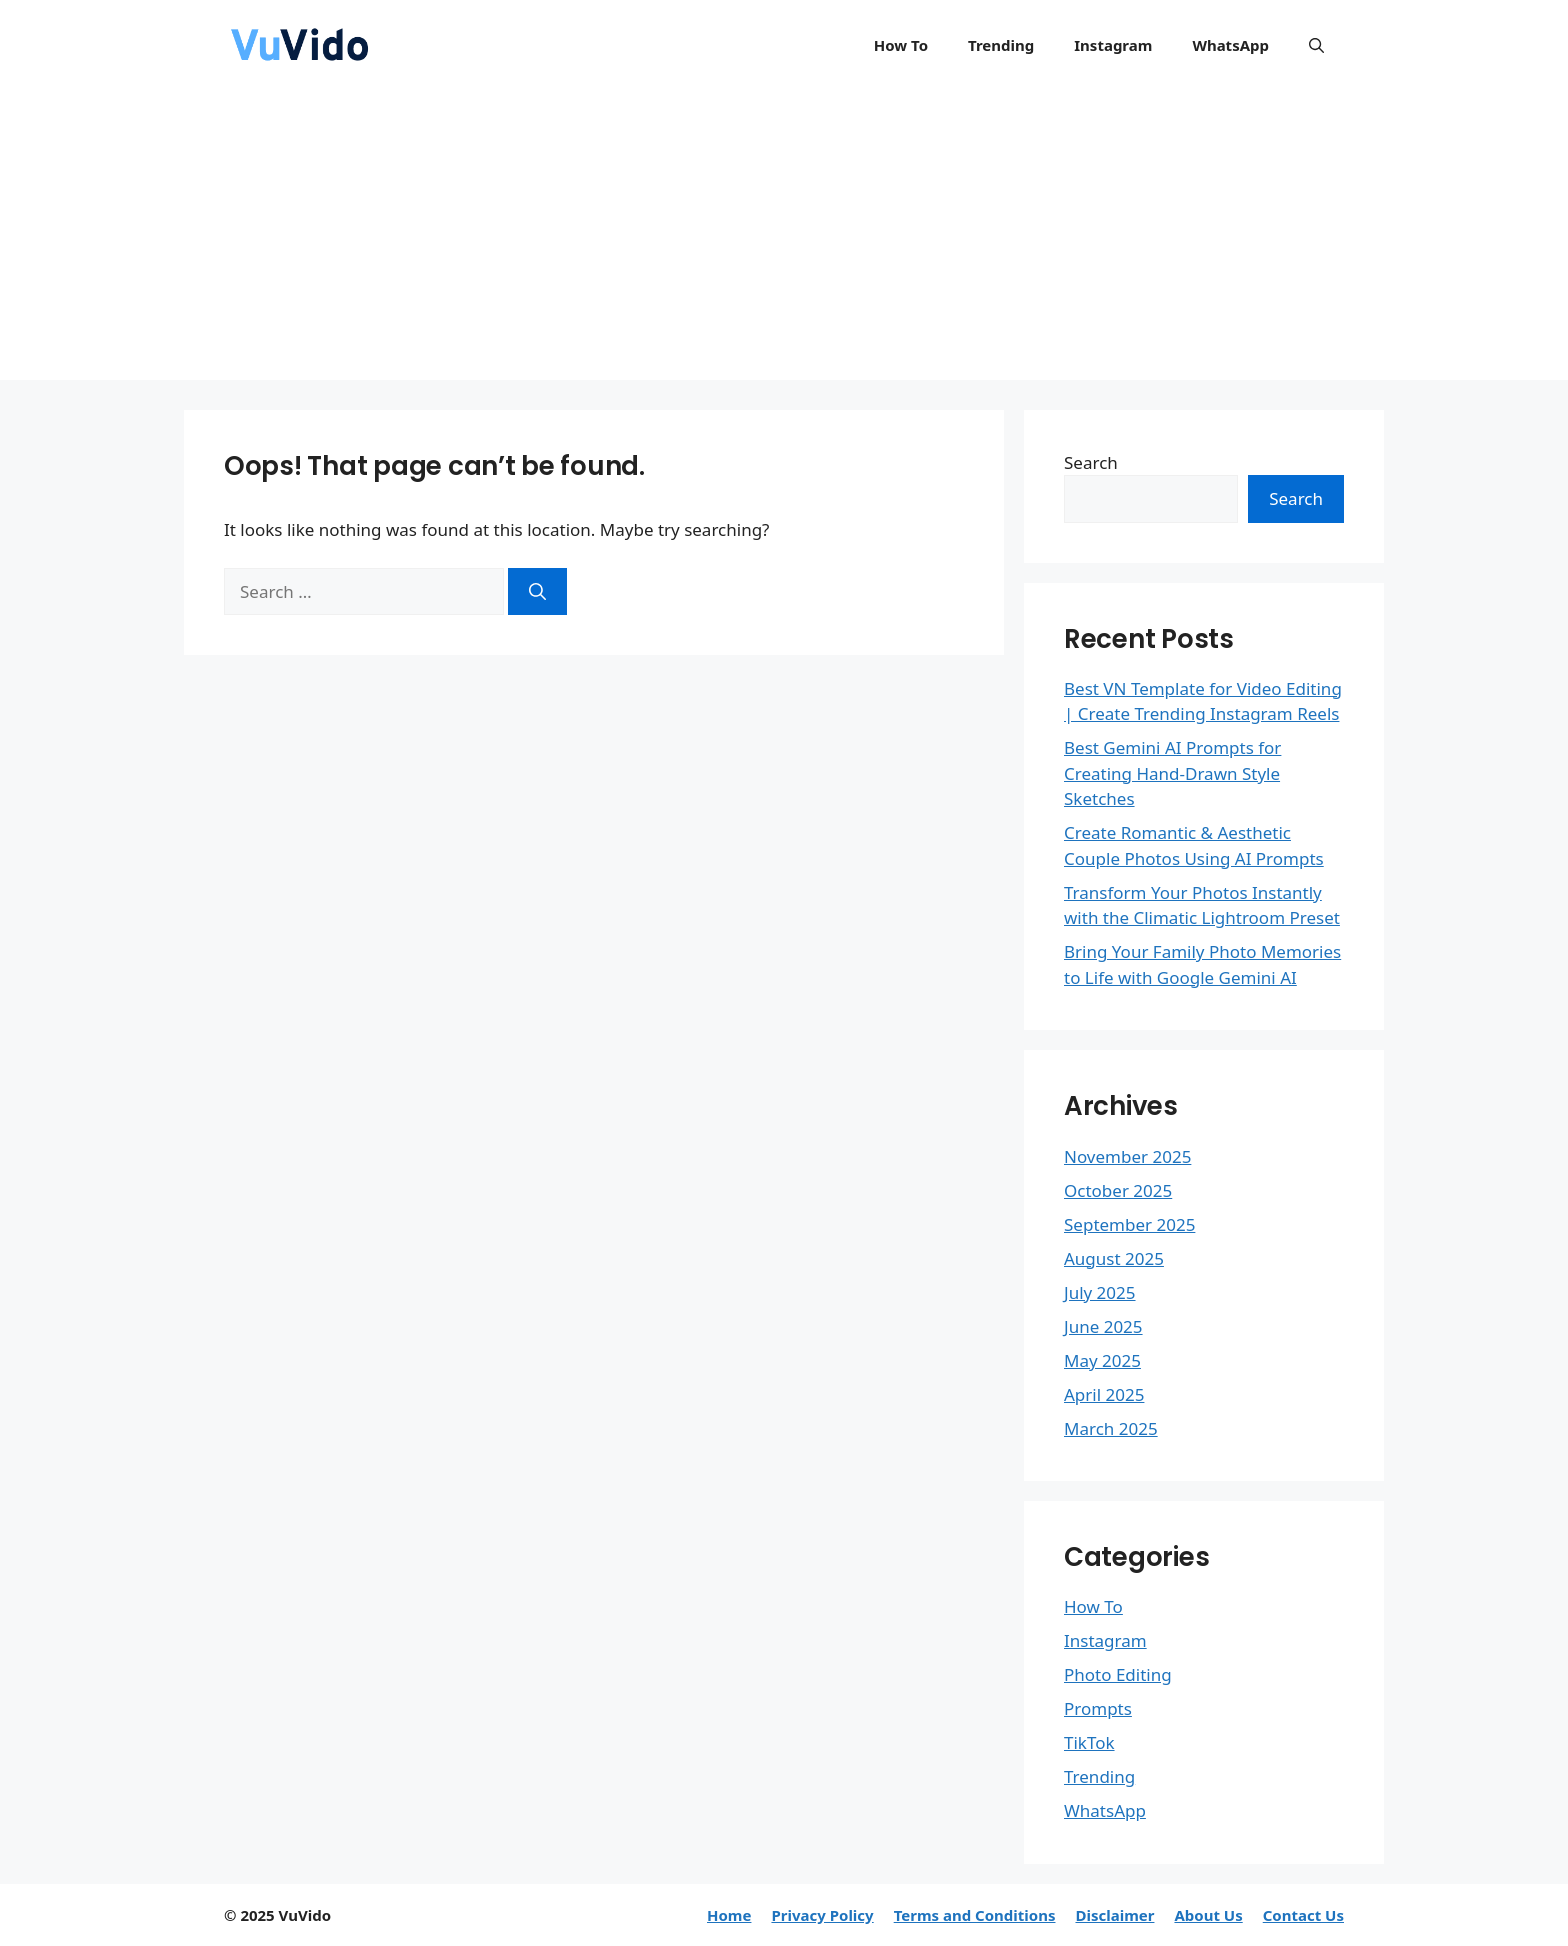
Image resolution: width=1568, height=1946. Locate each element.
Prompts (1098, 1708)
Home (729, 1915)
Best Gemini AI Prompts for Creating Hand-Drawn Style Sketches (1172, 773)
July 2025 (1100, 1292)
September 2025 (1129, 1224)
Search (1091, 462)
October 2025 (1118, 1190)
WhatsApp (1230, 45)
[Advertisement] (784, 240)
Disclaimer (1114, 1915)
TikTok (1089, 1742)
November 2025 (1127, 1156)
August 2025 (1114, 1258)
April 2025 (1104, 1394)
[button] (1316, 45)
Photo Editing (1118, 1674)
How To (901, 45)
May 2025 (1102, 1360)
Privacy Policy (822, 1915)
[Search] (537, 592)
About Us (1208, 1915)
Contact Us (1303, 1915)
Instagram (1113, 45)
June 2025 (1103, 1326)
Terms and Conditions (975, 1915)
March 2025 (1111, 1428)
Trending (1001, 45)
